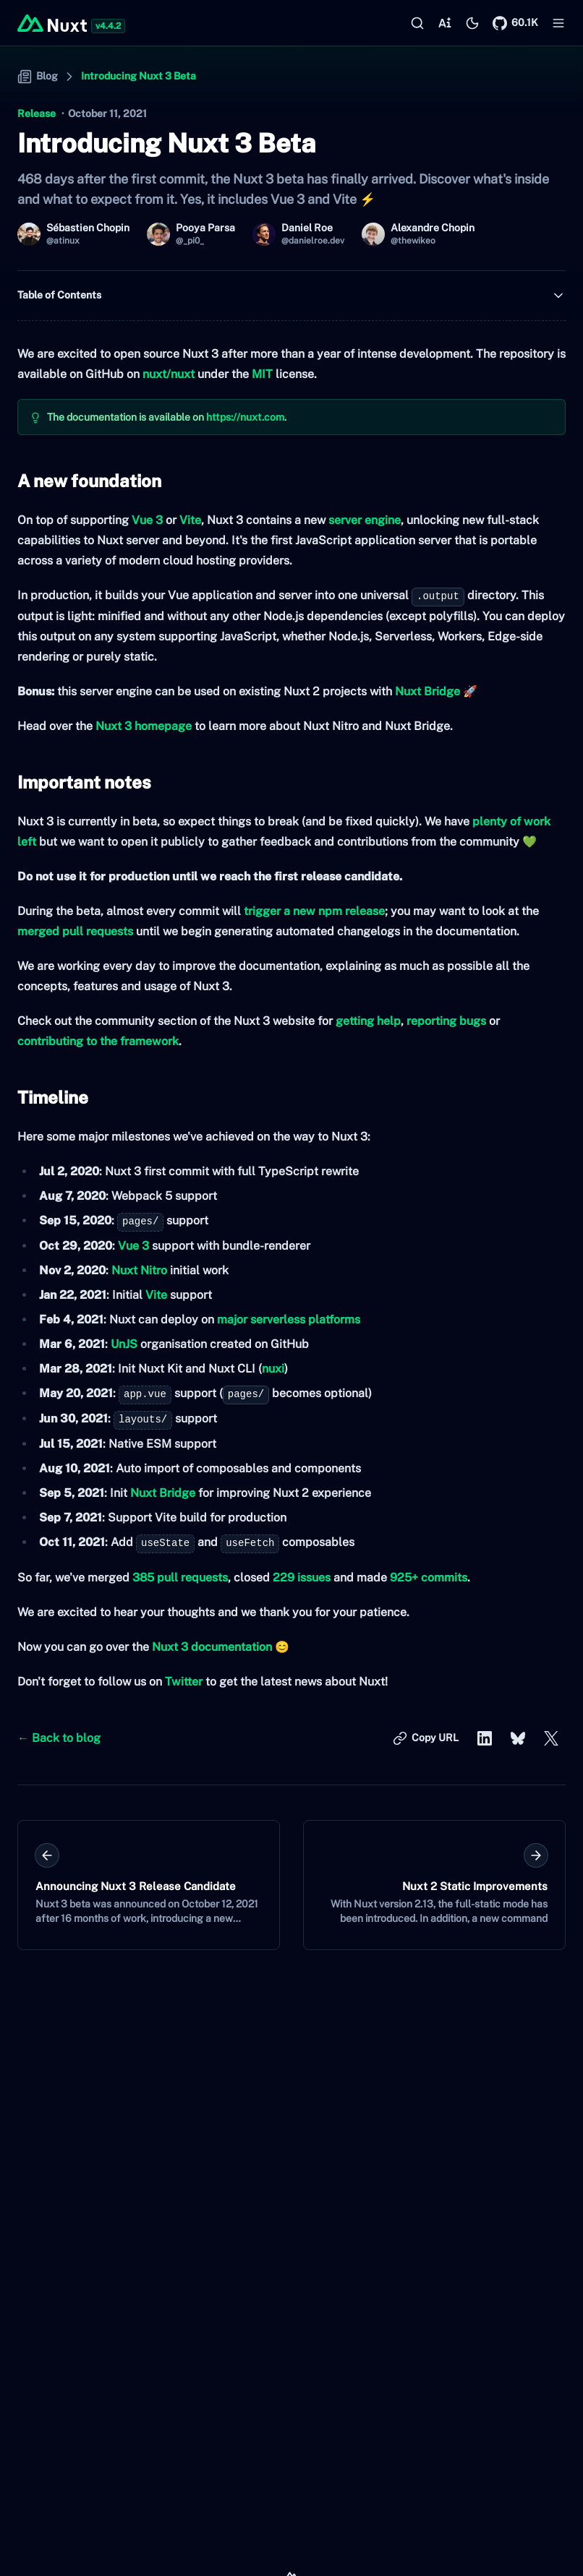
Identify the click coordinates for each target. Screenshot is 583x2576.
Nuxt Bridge (427, 691)
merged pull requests (75, 931)
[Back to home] (52, 23)
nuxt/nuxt (168, 374)
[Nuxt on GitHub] (515, 23)
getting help (368, 1021)
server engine (364, 520)
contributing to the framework (98, 1041)
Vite (190, 520)
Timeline (52, 1097)
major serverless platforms (288, 1319)
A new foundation (89, 481)
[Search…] (417, 23)
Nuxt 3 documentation (212, 1647)
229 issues (302, 1577)
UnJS (124, 1344)
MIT (262, 374)
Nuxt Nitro (139, 1270)
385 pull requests (180, 1577)
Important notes (84, 782)
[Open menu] (558, 23)
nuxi (273, 1368)
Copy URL (425, 1740)
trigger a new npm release (314, 911)
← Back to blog (59, 1738)
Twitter (184, 1681)
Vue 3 (147, 520)
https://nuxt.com (245, 417)
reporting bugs (446, 1021)
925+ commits (428, 1577)
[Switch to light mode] (472, 23)
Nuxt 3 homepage (143, 726)
